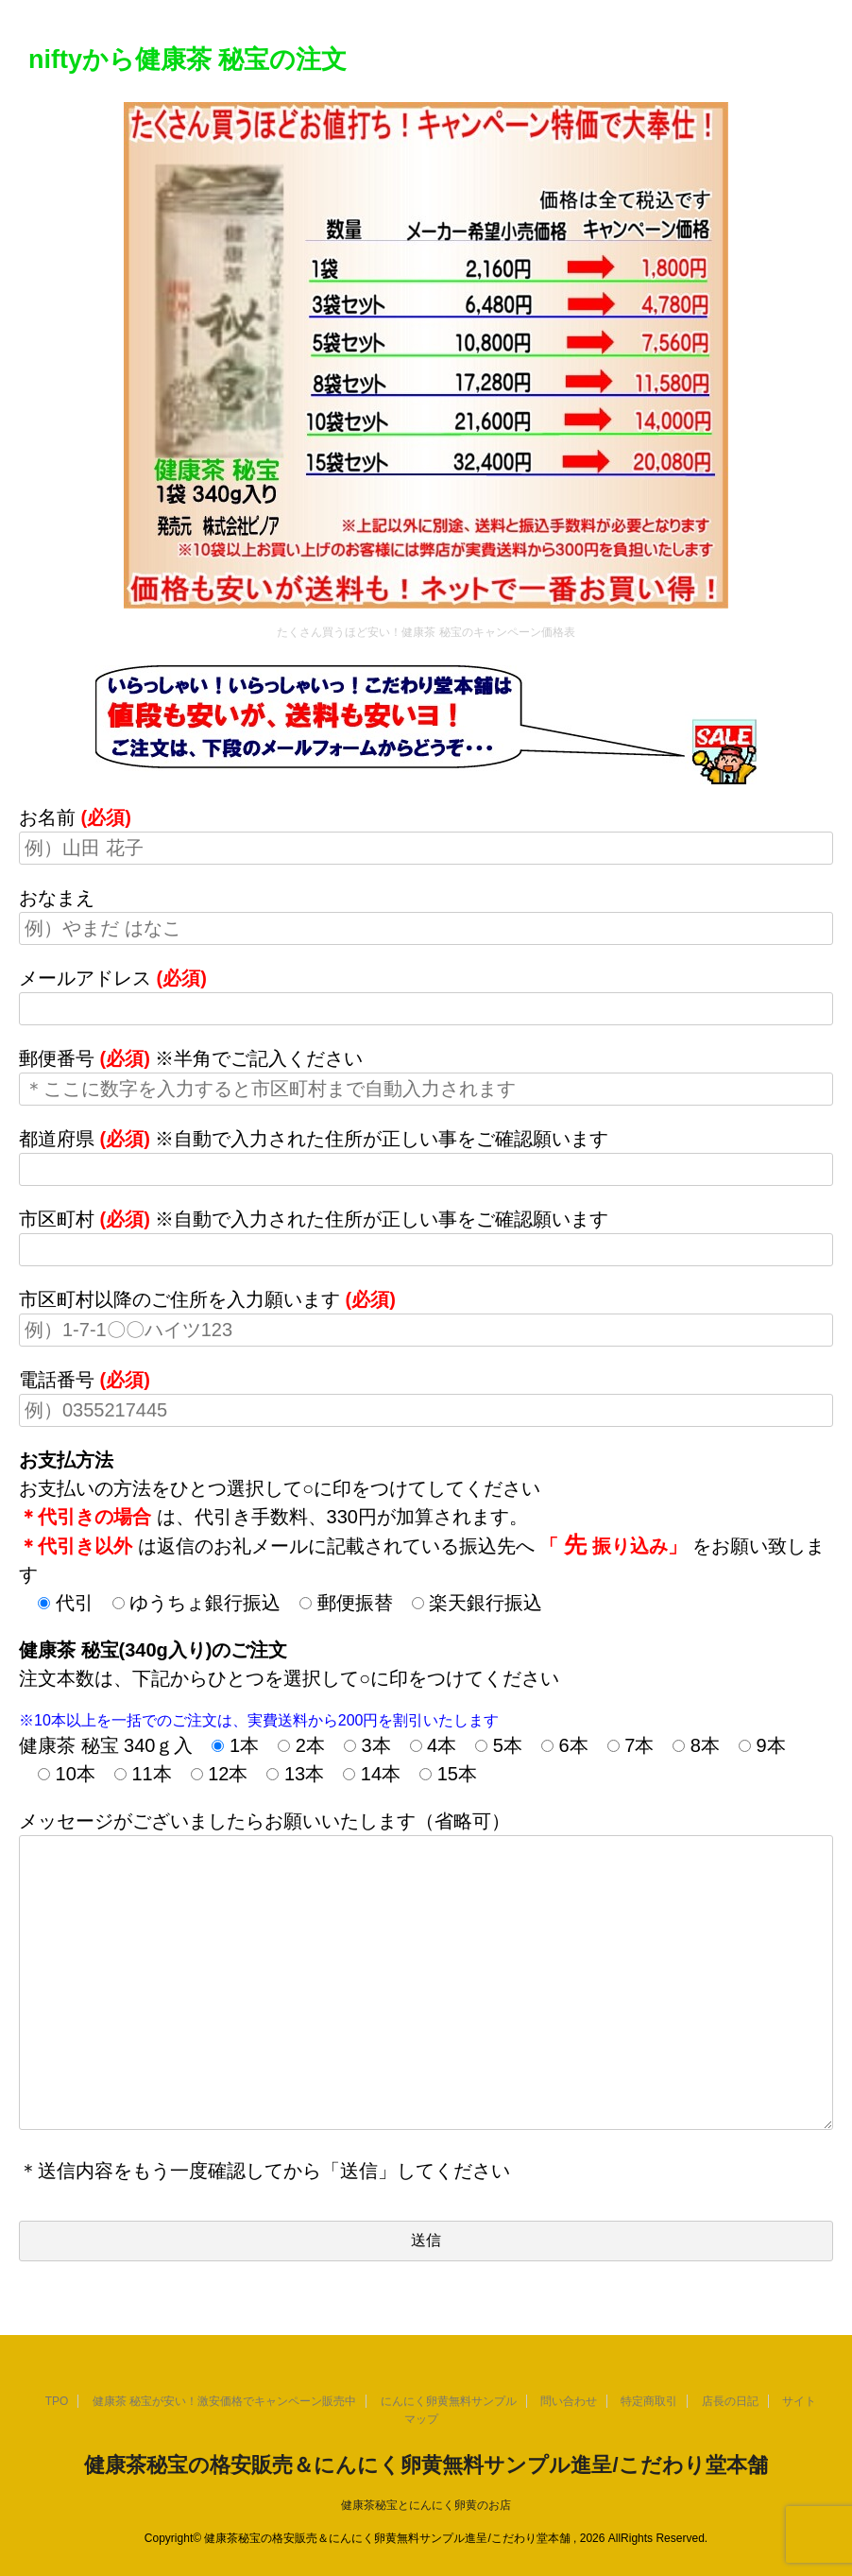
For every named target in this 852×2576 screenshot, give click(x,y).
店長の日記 (730, 2401)
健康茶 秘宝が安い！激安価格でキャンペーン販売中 (224, 2401)
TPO (57, 2401)
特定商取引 (649, 2401)
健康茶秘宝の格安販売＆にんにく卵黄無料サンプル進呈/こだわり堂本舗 (425, 2465)
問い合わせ (568, 2401)
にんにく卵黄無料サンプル (449, 2401)
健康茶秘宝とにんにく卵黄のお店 (426, 2505)
